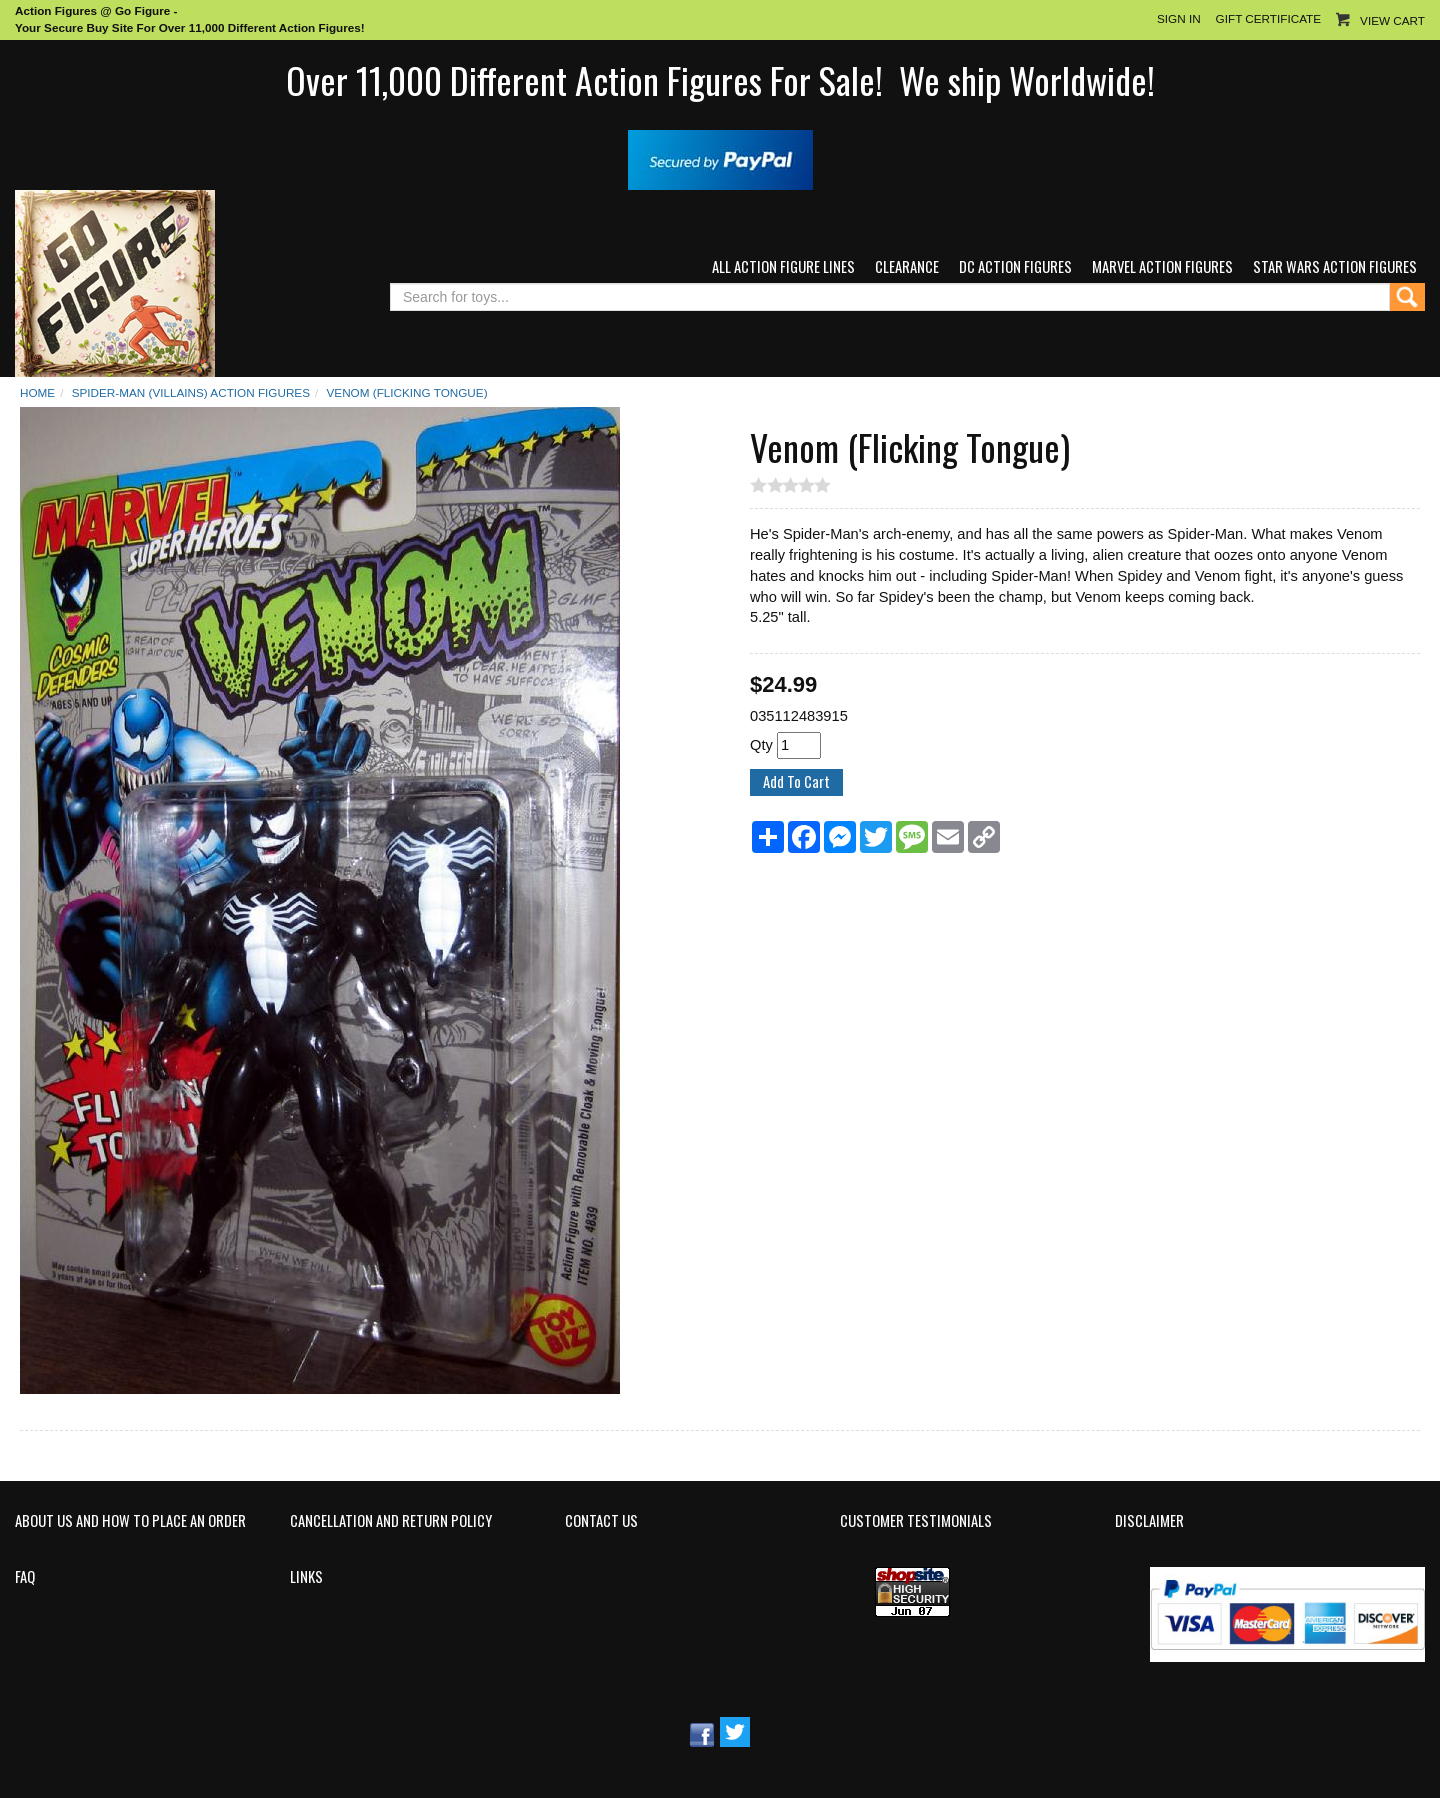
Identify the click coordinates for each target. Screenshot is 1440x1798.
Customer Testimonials (916, 1521)
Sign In (1179, 18)
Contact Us (601, 1521)
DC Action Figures (1015, 266)
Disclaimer (1149, 1521)
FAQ (25, 1577)
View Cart (1392, 20)
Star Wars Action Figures (1335, 266)
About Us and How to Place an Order (130, 1521)
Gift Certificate (1268, 18)
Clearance (907, 266)
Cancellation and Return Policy (391, 1521)
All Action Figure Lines (783, 266)
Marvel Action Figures (1162, 266)
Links (306, 1577)
